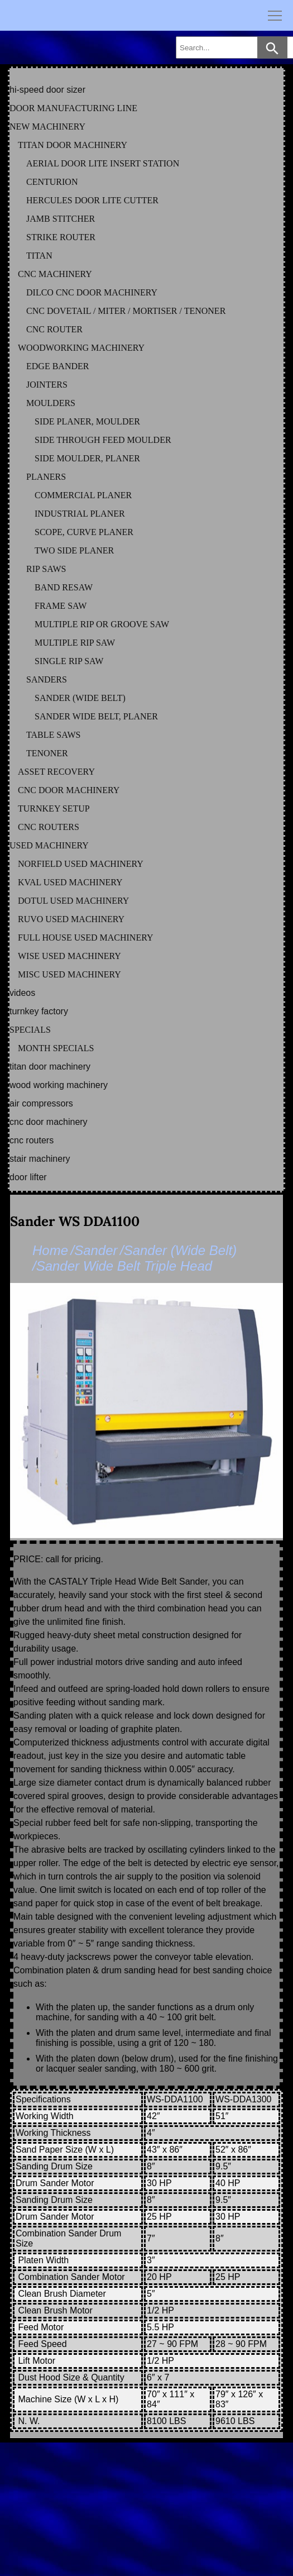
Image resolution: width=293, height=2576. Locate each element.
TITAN (39, 255)
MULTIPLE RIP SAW (75, 642)
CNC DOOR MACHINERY (68, 790)
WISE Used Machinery (69, 956)
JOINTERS (47, 384)
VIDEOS (22, 993)
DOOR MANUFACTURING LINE (73, 108)
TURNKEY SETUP (54, 808)
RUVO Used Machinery (71, 919)
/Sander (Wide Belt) (178, 1250)
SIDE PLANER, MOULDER (87, 421)
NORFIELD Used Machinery (80, 864)
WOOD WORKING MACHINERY (58, 1085)
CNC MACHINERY (55, 274)
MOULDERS (50, 403)
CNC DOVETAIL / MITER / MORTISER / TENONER (125, 311)
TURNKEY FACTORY (38, 1011)
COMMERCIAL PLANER (83, 495)
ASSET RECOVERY (56, 771)
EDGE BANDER (57, 366)
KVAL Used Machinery (70, 882)
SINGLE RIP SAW (69, 661)
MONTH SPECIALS (56, 1048)
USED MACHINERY (49, 845)
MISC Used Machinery (69, 974)
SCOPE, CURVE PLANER (84, 532)
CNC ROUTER (54, 329)
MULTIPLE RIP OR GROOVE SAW (102, 624)
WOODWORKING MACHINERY (81, 347)
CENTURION (52, 182)
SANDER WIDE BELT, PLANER (96, 716)
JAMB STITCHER (60, 218)
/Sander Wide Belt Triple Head (122, 1265)
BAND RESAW (64, 587)
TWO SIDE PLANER (74, 550)
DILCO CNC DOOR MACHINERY (91, 292)
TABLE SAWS (53, 735)
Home (50, 1250)
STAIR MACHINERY (39, 1158)
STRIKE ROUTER (60, 237)
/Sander (93, 1250)
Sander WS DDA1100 (75, 1221)
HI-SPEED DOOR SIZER (47, 89)
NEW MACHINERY (47, 126)
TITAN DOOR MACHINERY (72, 145)
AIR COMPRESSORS (41, 1103)
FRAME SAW (61, 605)
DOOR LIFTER (28, 1177)
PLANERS (46, 476)
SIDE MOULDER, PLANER (87, 458)
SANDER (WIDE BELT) (80, 698)
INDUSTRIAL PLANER (80, 513)
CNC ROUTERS (48, 827)
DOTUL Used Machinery (73, 900)
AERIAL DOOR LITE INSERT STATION (102, 163)
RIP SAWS (46, 569)
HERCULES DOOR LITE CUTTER (92, 200)
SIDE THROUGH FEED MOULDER (103, 440)
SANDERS (46, 679)
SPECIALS (30, 1029)
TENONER (47, 753)
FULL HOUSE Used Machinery (85, 937)
